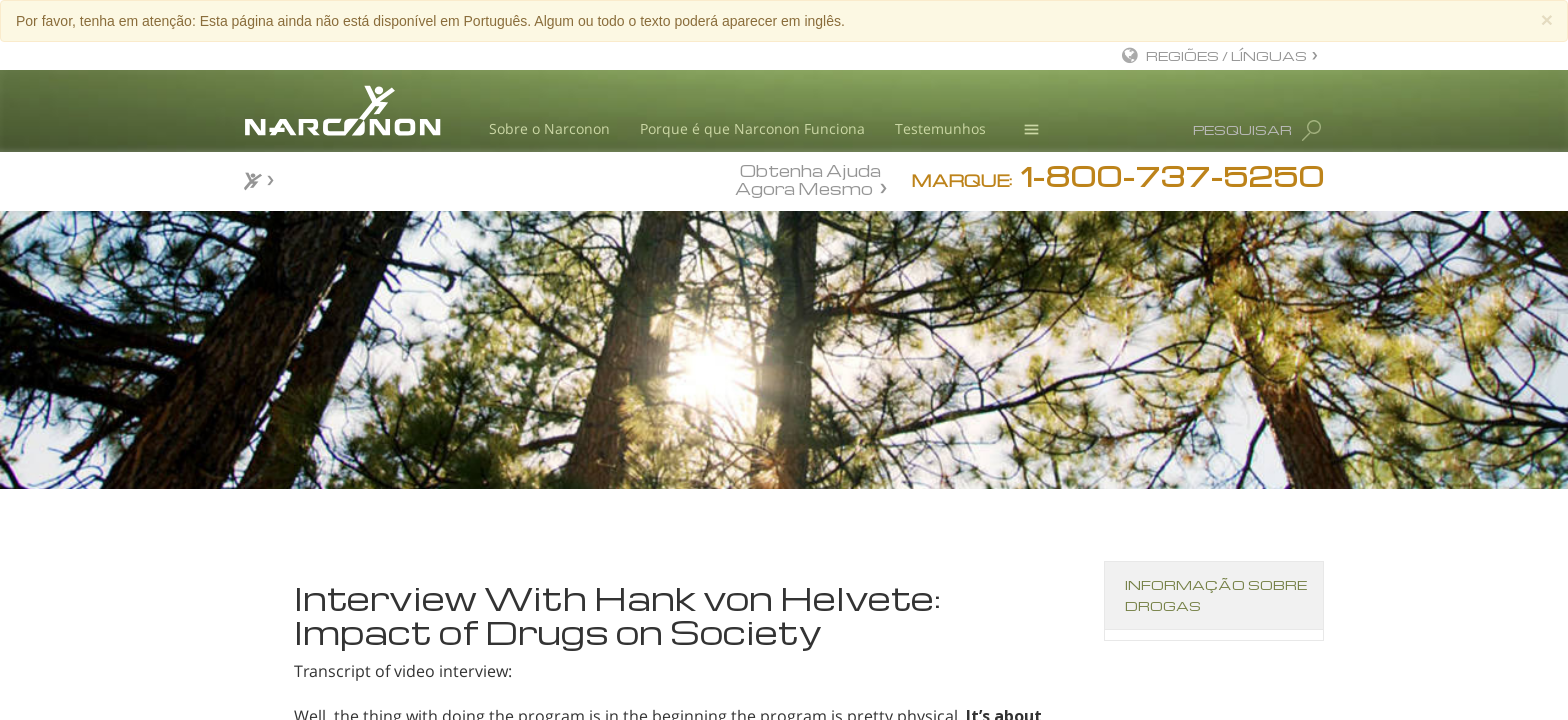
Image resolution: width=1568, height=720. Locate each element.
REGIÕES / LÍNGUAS (1226, 55)
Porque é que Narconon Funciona (752, 128)
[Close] (1547, 19)
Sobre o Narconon (549, 128)
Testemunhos (940, 128)
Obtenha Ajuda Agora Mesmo (808, 179)
